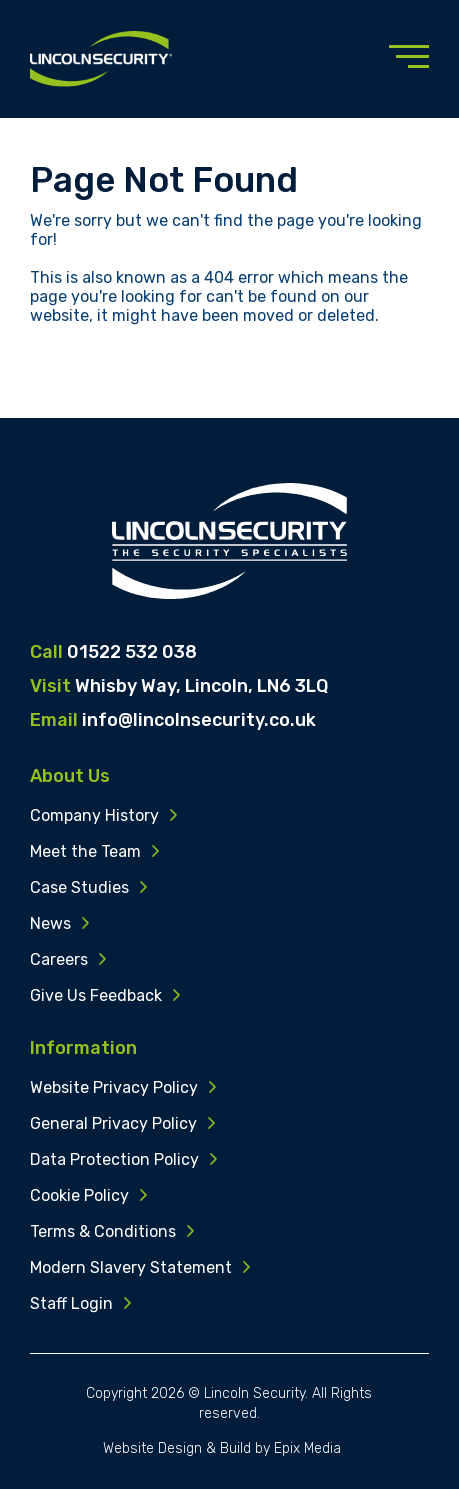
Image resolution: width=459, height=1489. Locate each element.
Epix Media (307, 1448)
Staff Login (71, 1307)
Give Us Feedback (96, 999)
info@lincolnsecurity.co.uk (199, 720)
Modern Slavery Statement (131, 1271)
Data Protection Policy (114, 1163)
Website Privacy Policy (114, 1091)
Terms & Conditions (103, 1235)
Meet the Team (85, 855)
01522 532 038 (132, 652)
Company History (94, 819)
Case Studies (79, 891)
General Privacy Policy (113, 1127)
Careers (59, 963)
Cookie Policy (79, 1199)
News (50, 927)
